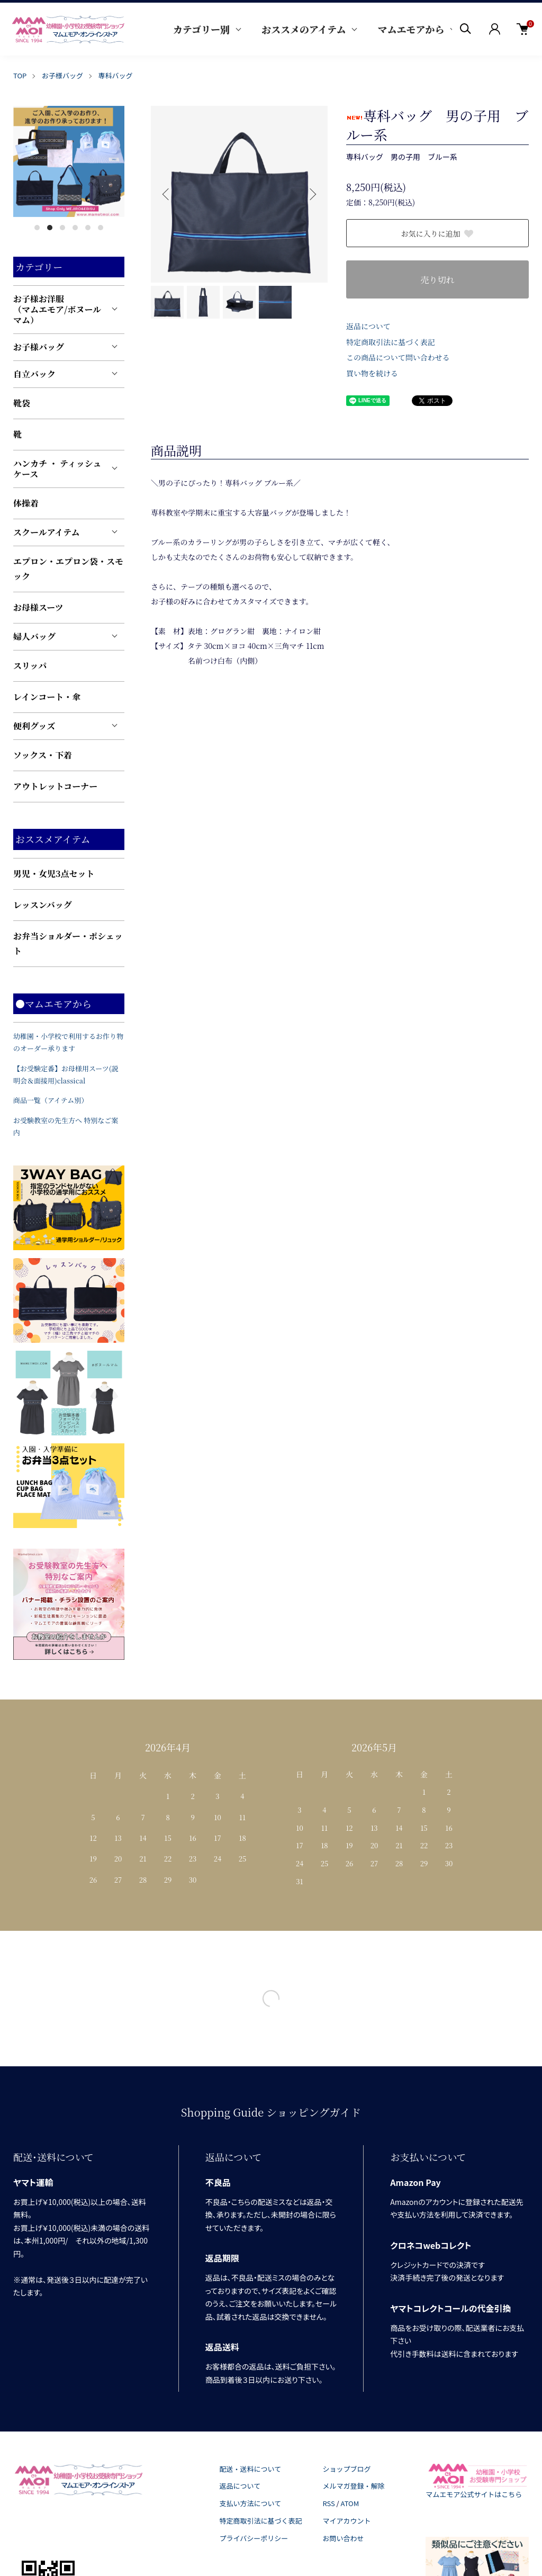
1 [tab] (37, 227)
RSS (328, 2503)
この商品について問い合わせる (398, 357)
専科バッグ (115, 75)
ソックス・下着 (42, 755)
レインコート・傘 (46, 697)
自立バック (34, 374)
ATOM (350, 2503)
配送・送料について (251, 2469)
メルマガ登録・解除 (353, 2486)
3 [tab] (62, 227)
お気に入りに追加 (437, 233)
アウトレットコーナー (55, 786)
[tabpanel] (68, 161)
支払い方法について (251, 2503)
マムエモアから (410, 29)
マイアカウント (346, 2521)
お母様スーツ (38, 607)
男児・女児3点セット (54, 873)
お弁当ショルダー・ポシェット (68, 943)
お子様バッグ (62, 75)
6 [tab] (100, 227)
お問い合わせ (343, 2538)
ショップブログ (346, 2469)
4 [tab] (75, 227)
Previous (167, 194)
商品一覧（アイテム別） (50, 1100)
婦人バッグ (34, 636)
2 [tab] (49, 227)
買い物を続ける (372, 373)
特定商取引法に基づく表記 (390, 342)
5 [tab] (88, 227)
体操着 (26, 503)
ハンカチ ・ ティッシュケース (57, 468)
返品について (368, 326)
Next (312, 194)
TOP (19, 75)
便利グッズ (34, 726)
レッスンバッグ (42, 905)
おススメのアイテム (303, 29)
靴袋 (21, 403)
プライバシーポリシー (254, 2538)
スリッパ (30, 665)
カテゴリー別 (201, 29)
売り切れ (437, 280)
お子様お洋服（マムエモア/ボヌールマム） (57, 309)
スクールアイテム (46, 532)
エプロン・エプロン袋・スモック (68, 568)
